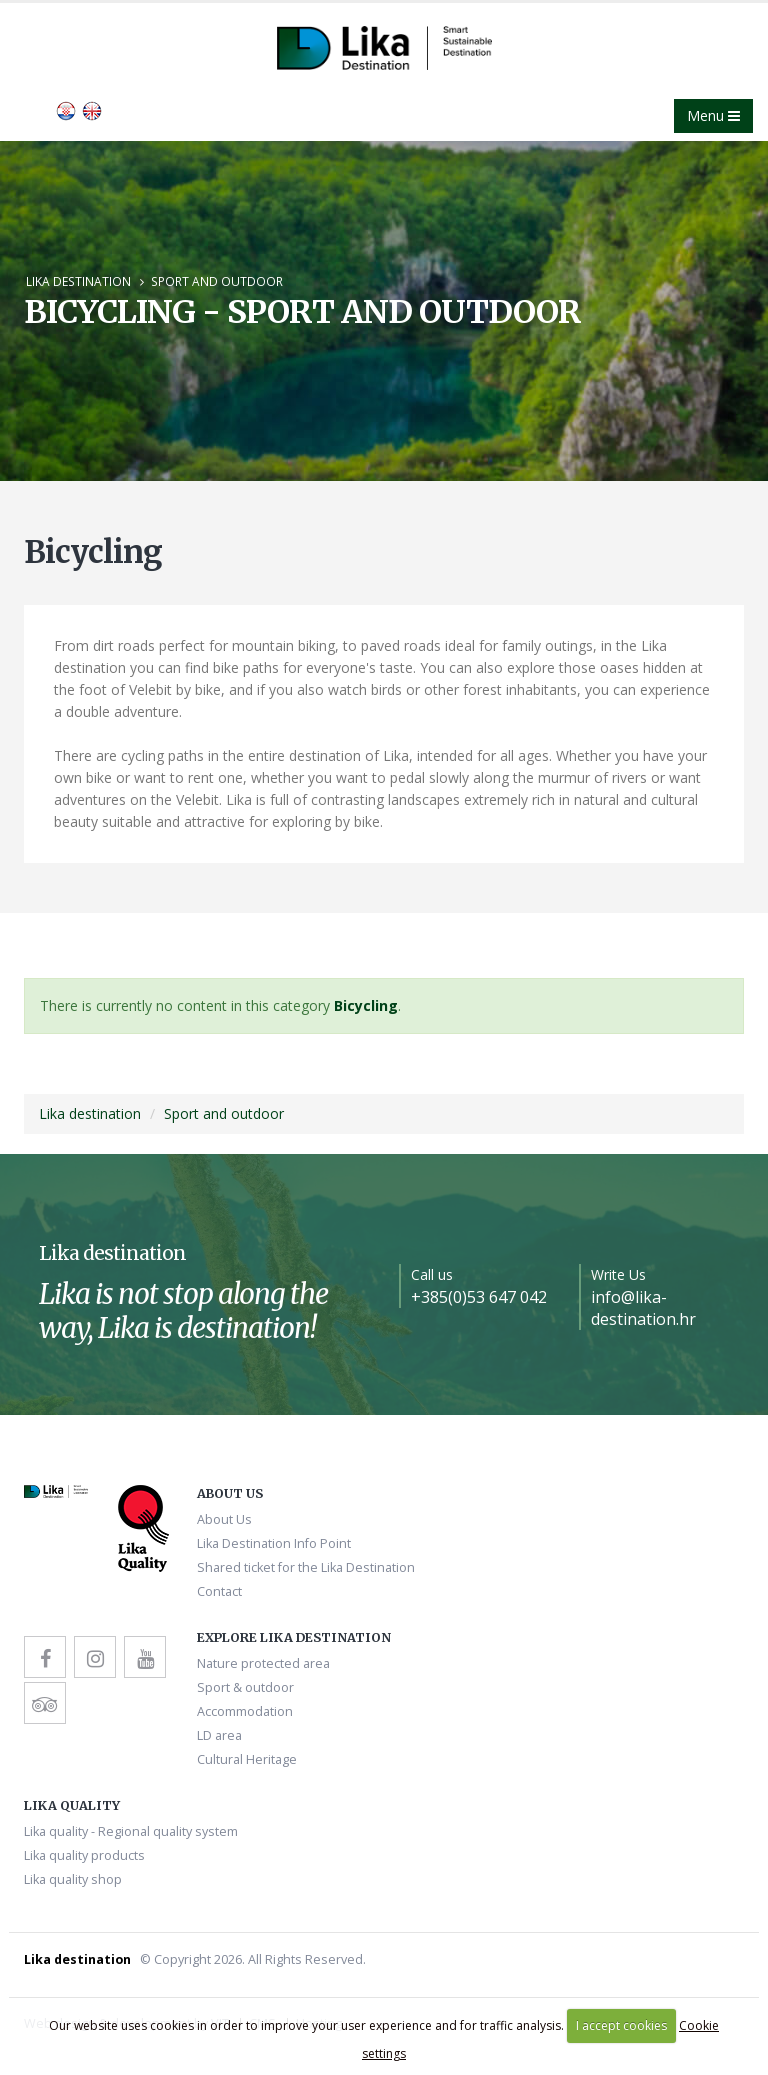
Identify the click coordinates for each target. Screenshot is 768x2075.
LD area (219, 1735)
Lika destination (78, 281)
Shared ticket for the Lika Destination (306, 1567)
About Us (224, 1519)
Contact (219, 1591)
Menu (713, 115)
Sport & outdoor (245, 1687)
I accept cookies (621, 2025)
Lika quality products (84, 1855)
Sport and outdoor (217, 281)
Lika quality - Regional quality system (131, 1831)
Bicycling (366, 1005)
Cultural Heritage (247, 1759)
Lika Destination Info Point (274, 1543)
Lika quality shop (73, 1879)
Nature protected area (263, 1663)
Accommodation (245, 1711)
